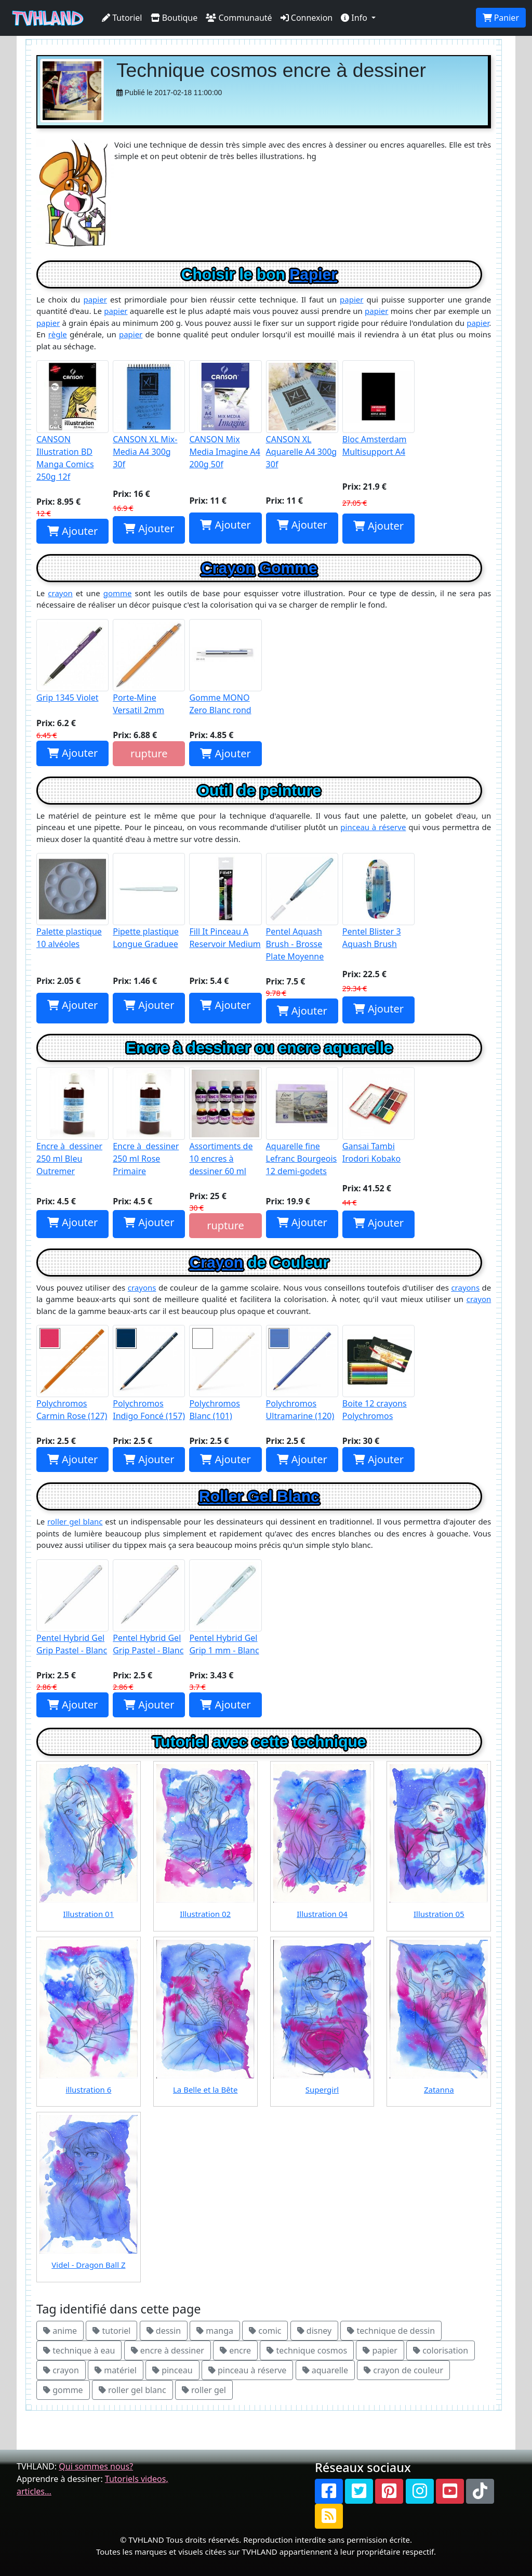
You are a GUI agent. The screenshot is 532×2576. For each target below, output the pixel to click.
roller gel (204, 2390)
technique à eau (79, 2350)
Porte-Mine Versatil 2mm (149, 667)
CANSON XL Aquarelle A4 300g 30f (302, 414)
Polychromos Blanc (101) (225, 1373)
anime (60, 2330)
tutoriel (111, 2330)
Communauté (239, 17)
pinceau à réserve (373, 827)
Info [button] (355, 17)
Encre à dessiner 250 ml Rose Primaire (149, 1121)
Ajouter (72, 531)
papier (95, 299)
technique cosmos (307, 2350)
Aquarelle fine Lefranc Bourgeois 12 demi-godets (302, 1121)
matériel (116, 2370)
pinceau (172, 2370)
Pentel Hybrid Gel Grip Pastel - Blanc (72, 1607)
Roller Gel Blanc (259, 1496)
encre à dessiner (167, 2350)
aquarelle (325, 2370)
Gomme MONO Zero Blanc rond (225, 667)
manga (214, 2330)
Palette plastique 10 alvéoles (72, 901)
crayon (60, 593)
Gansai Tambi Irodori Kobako (378, 1115)
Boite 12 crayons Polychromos (378, 1373)
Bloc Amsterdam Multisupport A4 (378, 408)
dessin (164, 2330)
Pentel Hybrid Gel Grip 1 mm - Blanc (225, 1607)
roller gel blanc (74, 1521)
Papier (313, 274)
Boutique (174, 17)
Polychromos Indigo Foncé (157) (149, 1373)
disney (314, 2330)
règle (57, 334)
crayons (142, 1287)
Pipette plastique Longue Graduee (149, 901)
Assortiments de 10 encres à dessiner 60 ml (225, 1121)
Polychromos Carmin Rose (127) (72, 1373)
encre (235, 2350)
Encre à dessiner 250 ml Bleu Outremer (72, 1121)
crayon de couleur (403, 2370)
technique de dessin (391, 2330)
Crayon (228, 567)
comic (265, 2330)
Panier (501, 17)
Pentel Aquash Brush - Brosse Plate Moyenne (302, 907)
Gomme (288, 567)
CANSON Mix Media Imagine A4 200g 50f (225, 414)
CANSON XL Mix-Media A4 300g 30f (149, 414)
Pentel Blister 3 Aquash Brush (378, 901)
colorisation (440, 2350)
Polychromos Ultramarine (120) (302, 1373)
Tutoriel (122, 17)
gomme (117, 593)
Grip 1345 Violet (72, 661)
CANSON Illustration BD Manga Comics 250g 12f (72, 421)
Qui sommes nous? (96, 2466)
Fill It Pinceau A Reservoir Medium (225, 901)
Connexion (307, 17)
